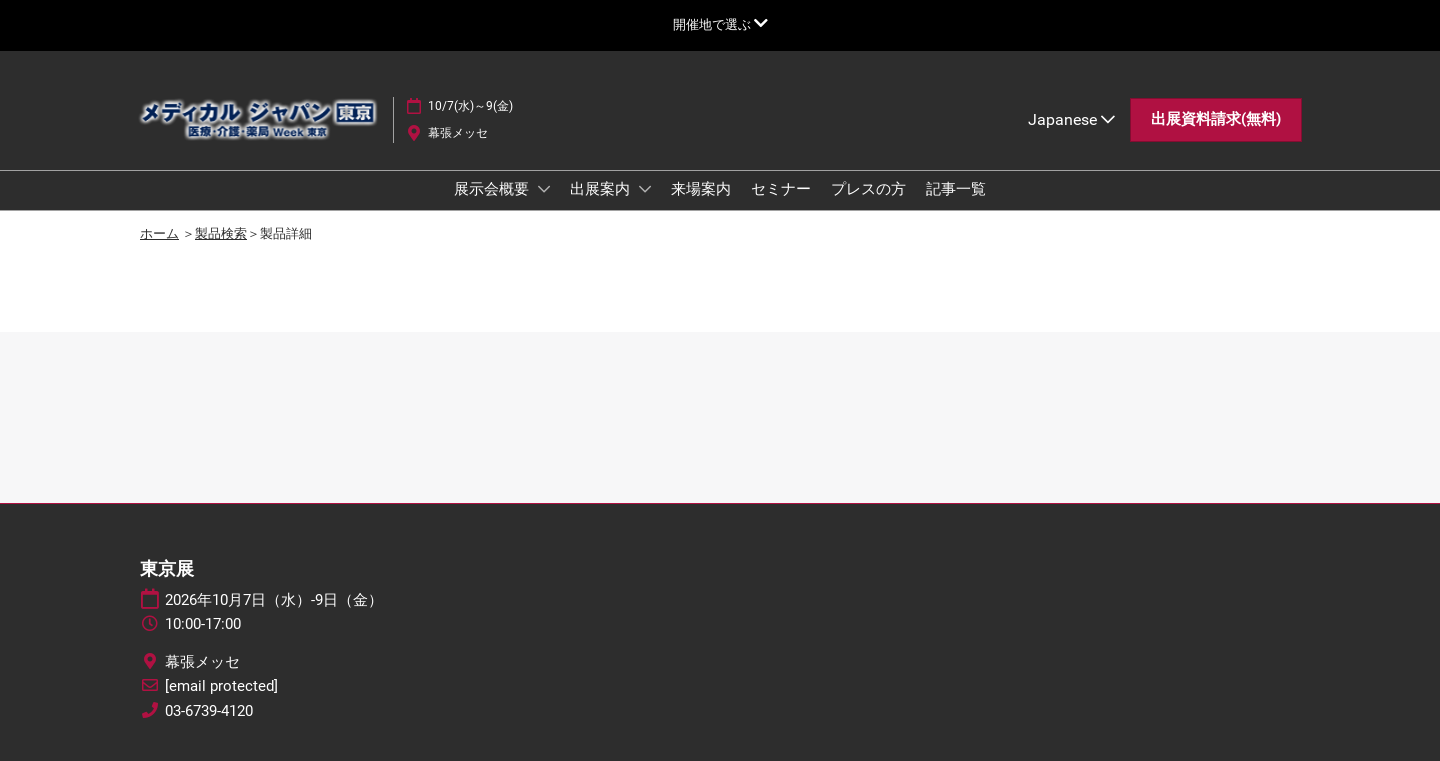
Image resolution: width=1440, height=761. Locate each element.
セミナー (781, 189)
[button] (1216, 120)
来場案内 (701, 189)
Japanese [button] (1071, 119)
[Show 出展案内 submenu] (645, 189)
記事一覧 (956, 189)
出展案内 (602, 189)
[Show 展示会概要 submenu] (544, 189)
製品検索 (221, 233)
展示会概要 (493, 189)
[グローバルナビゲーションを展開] (720, 24)
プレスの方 (868, 189)
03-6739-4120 (209, 711)
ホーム (159, 233)
